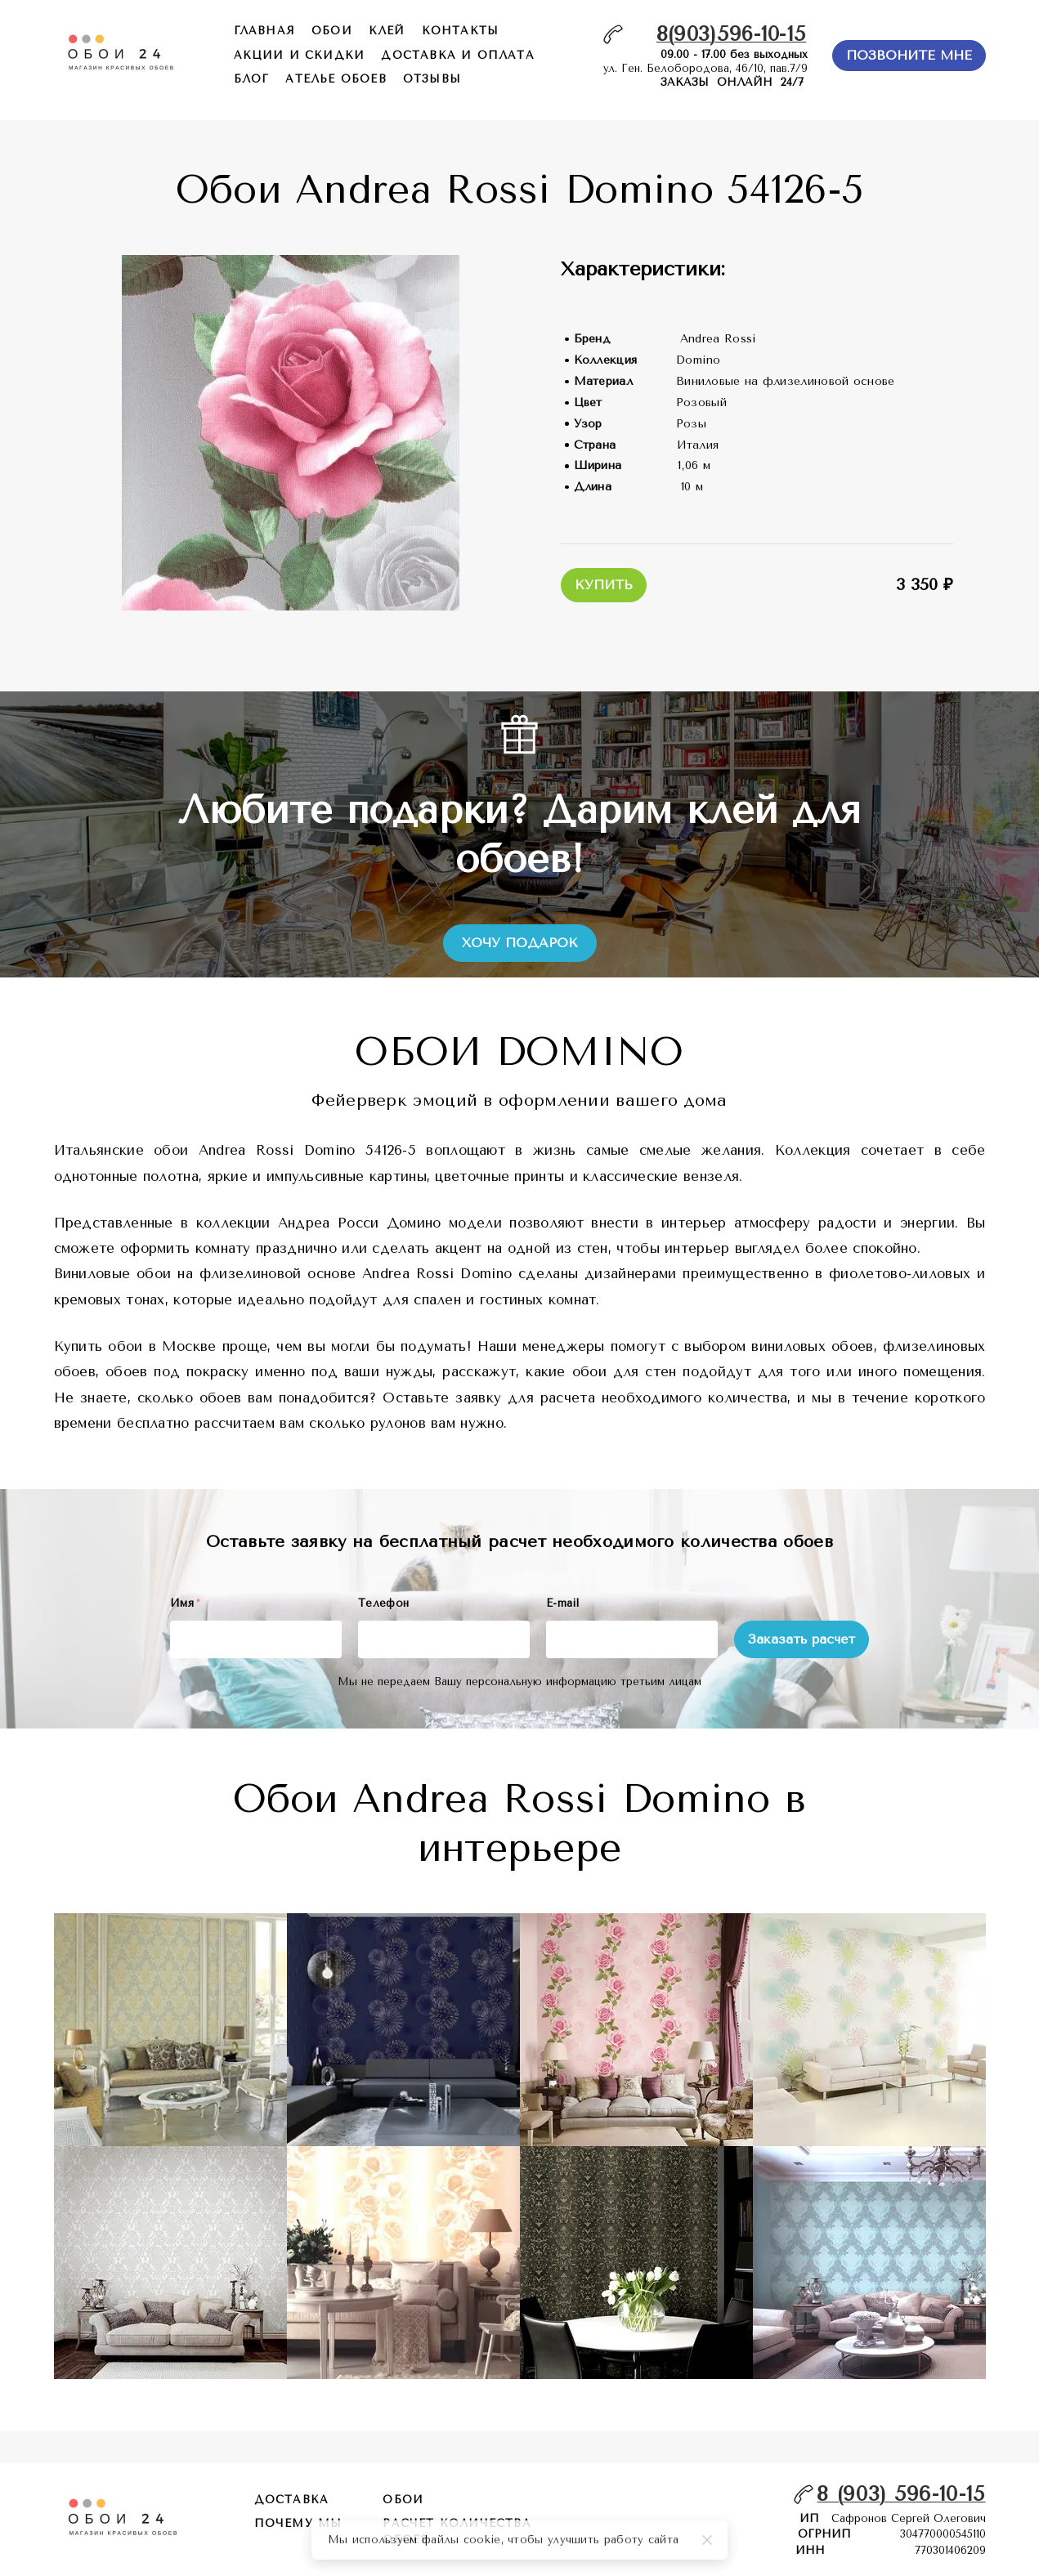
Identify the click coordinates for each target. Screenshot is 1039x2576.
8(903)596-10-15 (731, 34)
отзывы (432, 79)
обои (331, 31)
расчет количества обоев (457, 2531)
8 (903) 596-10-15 (901, 2494)
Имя (184, 1603)
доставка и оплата (457, 55)
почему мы (298, 2523)
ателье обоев (335, 79)
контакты (460, 31)
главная (264, 31)
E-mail (562, 1603)
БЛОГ (252, 79)
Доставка (291, 2499)
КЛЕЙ (387, 31)
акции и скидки (299, 55)
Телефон (383, 1603)
